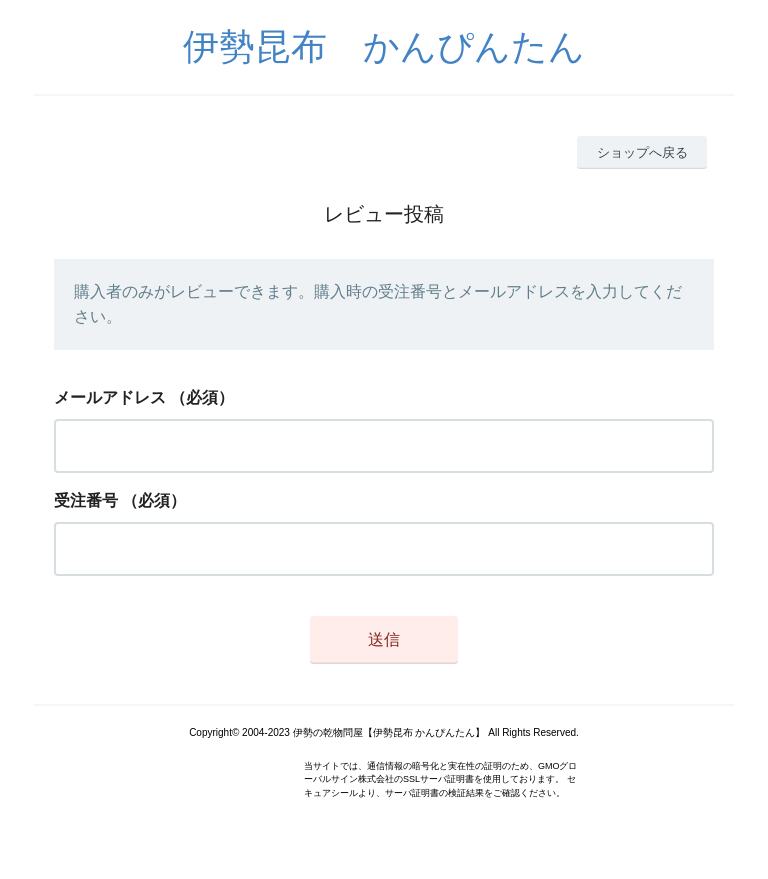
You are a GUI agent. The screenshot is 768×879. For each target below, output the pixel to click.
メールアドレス (110, 397)
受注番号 (86, 500)
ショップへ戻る (642, 152)
